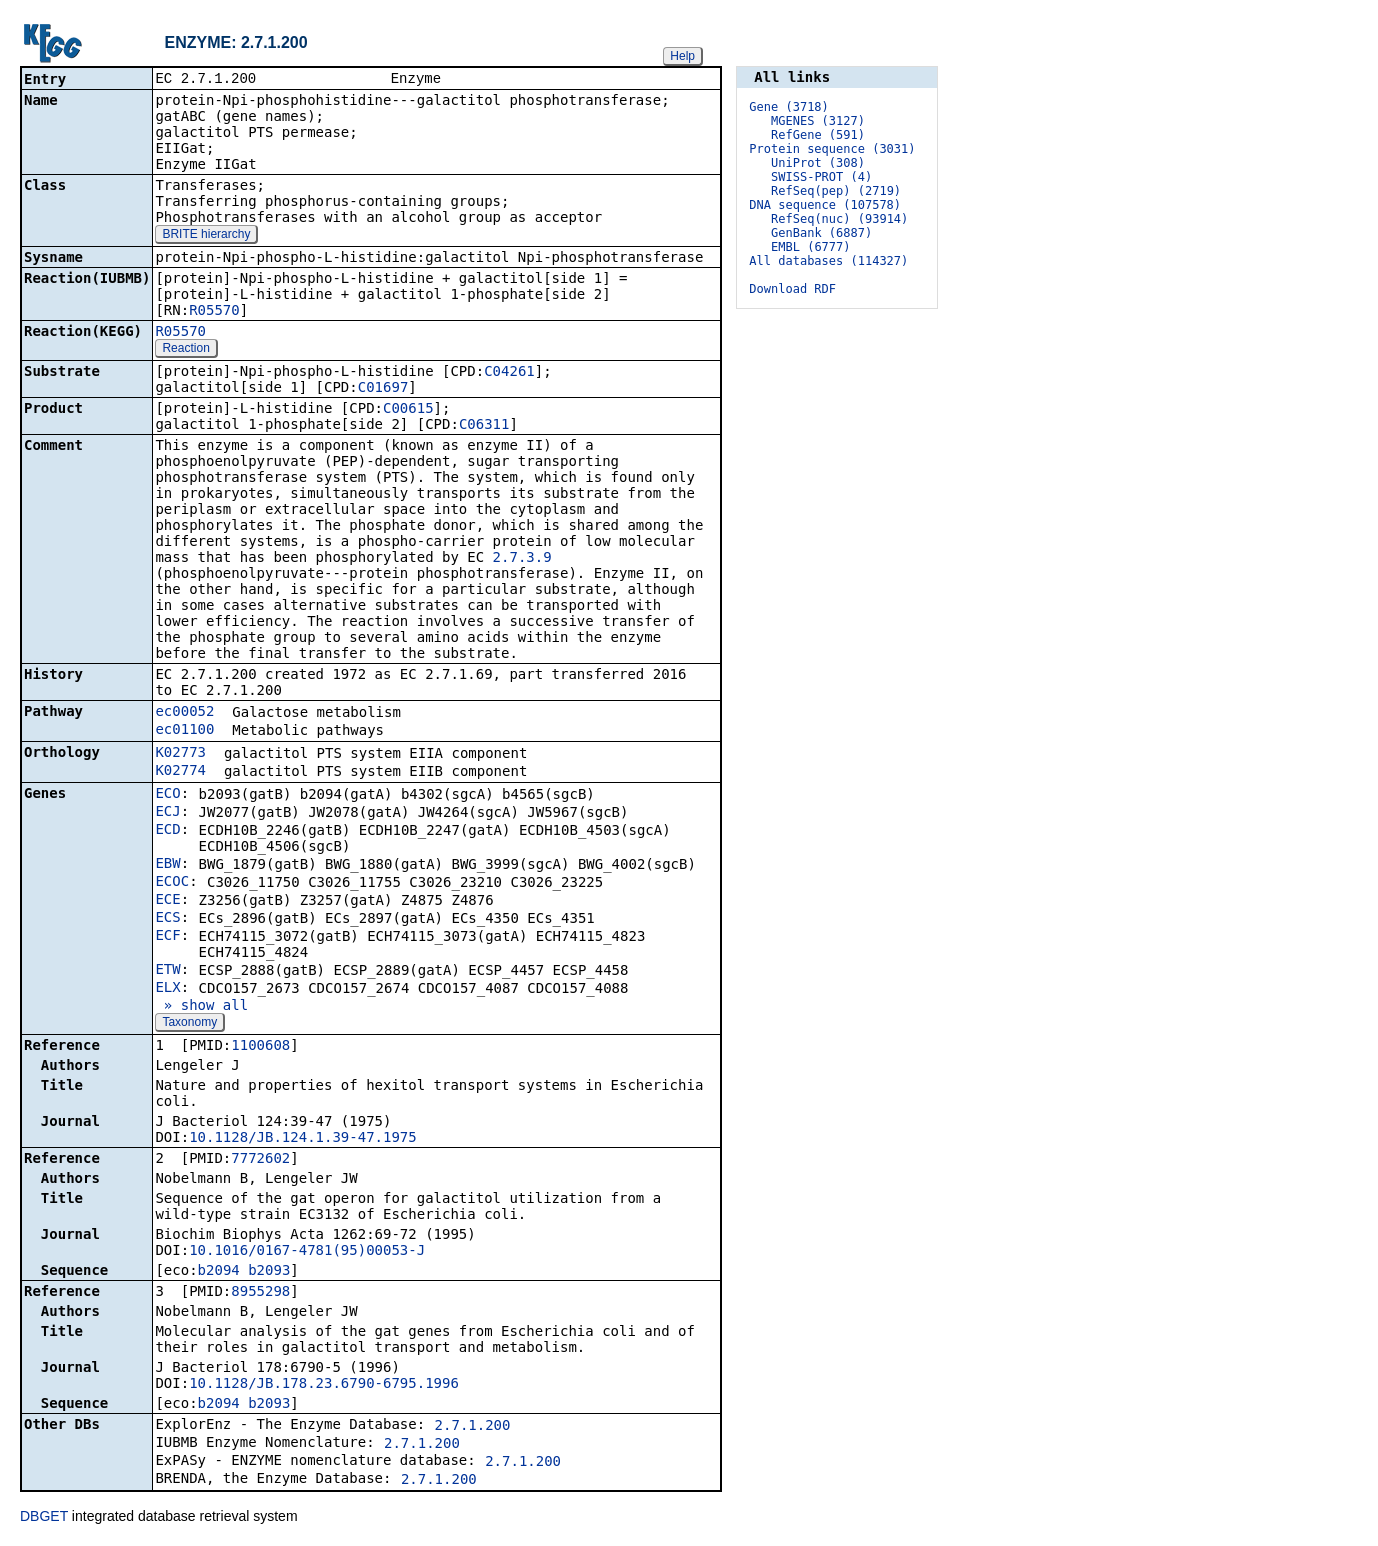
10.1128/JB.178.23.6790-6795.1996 (324, 1385)
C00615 (408, 410)
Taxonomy (189, 1024)
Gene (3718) (788, 107)
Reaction (185, 350)
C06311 (484, 426)
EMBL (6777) (810, 247)
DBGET (44, 1518)
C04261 (509, 373)
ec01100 (184, 731)
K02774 (180, 772)
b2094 (219, 1272)
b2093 (269, 1272)
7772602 (260, 1160)
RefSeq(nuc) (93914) (839, 219)
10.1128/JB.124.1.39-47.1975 (303, 1139)
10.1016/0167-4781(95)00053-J (307, 1252)
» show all (201, 1007)
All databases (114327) (828, 261)
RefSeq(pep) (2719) (836, 191)
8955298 (260, 1293)
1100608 (260, 1047)
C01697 (383, 389)
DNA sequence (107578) (825, 205)
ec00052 (184, 713)
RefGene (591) (818, 135)
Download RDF (792, 289)
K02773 (180, 754)
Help (682, 56)
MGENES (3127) (818, 121)
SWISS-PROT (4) (821, 177)
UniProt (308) (818, 163)
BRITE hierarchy (206, 236)
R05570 (214, 312)
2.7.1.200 (473, 1427)
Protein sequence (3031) (832, 149)
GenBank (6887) (821, 233)
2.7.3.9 (522, 559)
